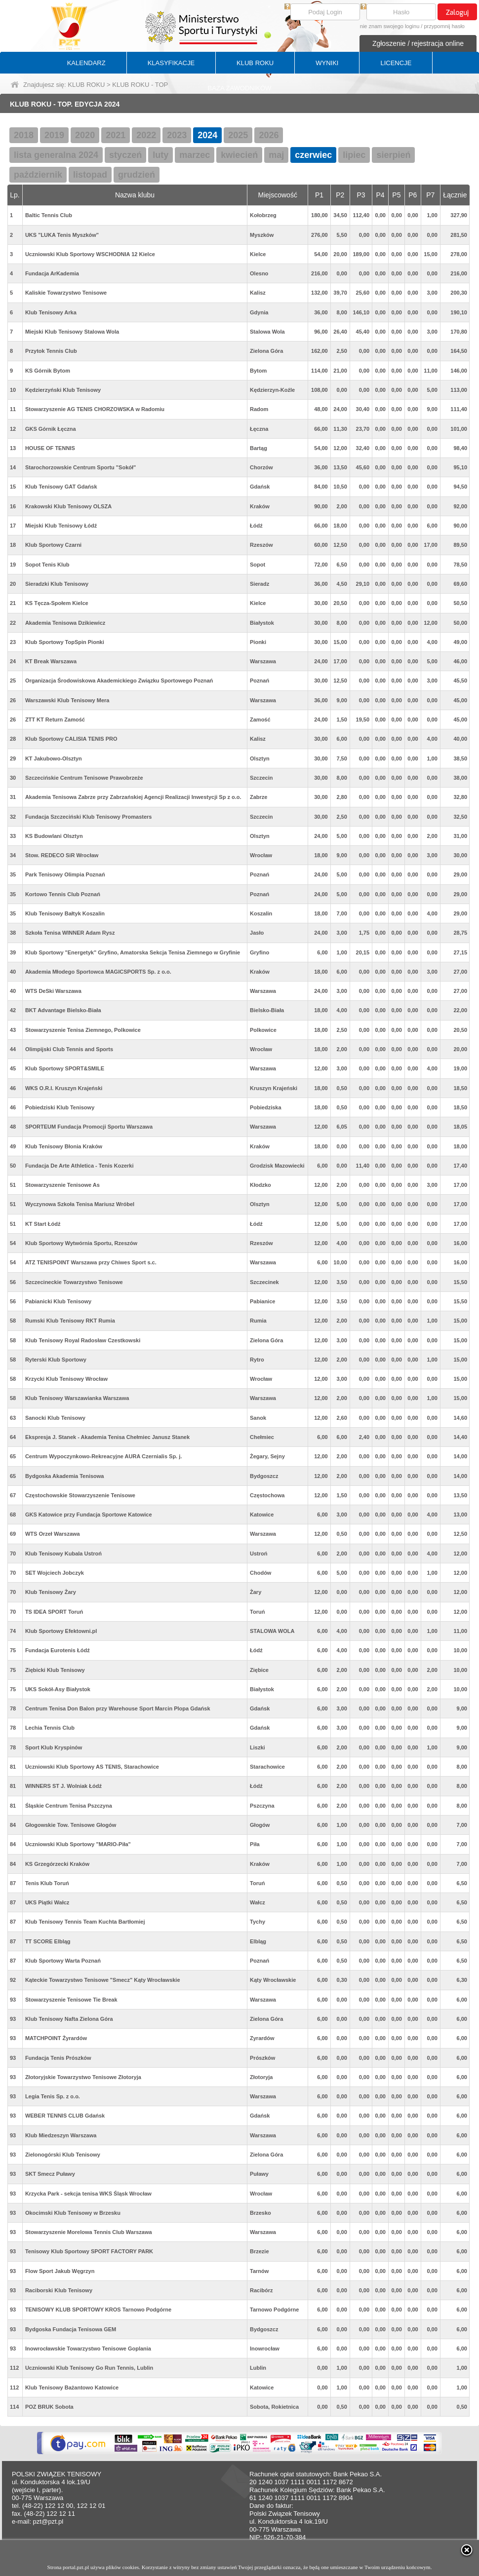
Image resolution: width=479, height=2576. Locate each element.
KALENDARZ (86, 63)
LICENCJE (395, 63)
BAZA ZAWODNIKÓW (240, 88)
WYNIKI (327, 63)
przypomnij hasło (444, 26)
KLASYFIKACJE (171, 63)
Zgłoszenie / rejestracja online (418, 43)
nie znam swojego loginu (389, 26)
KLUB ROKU (255, 63)
